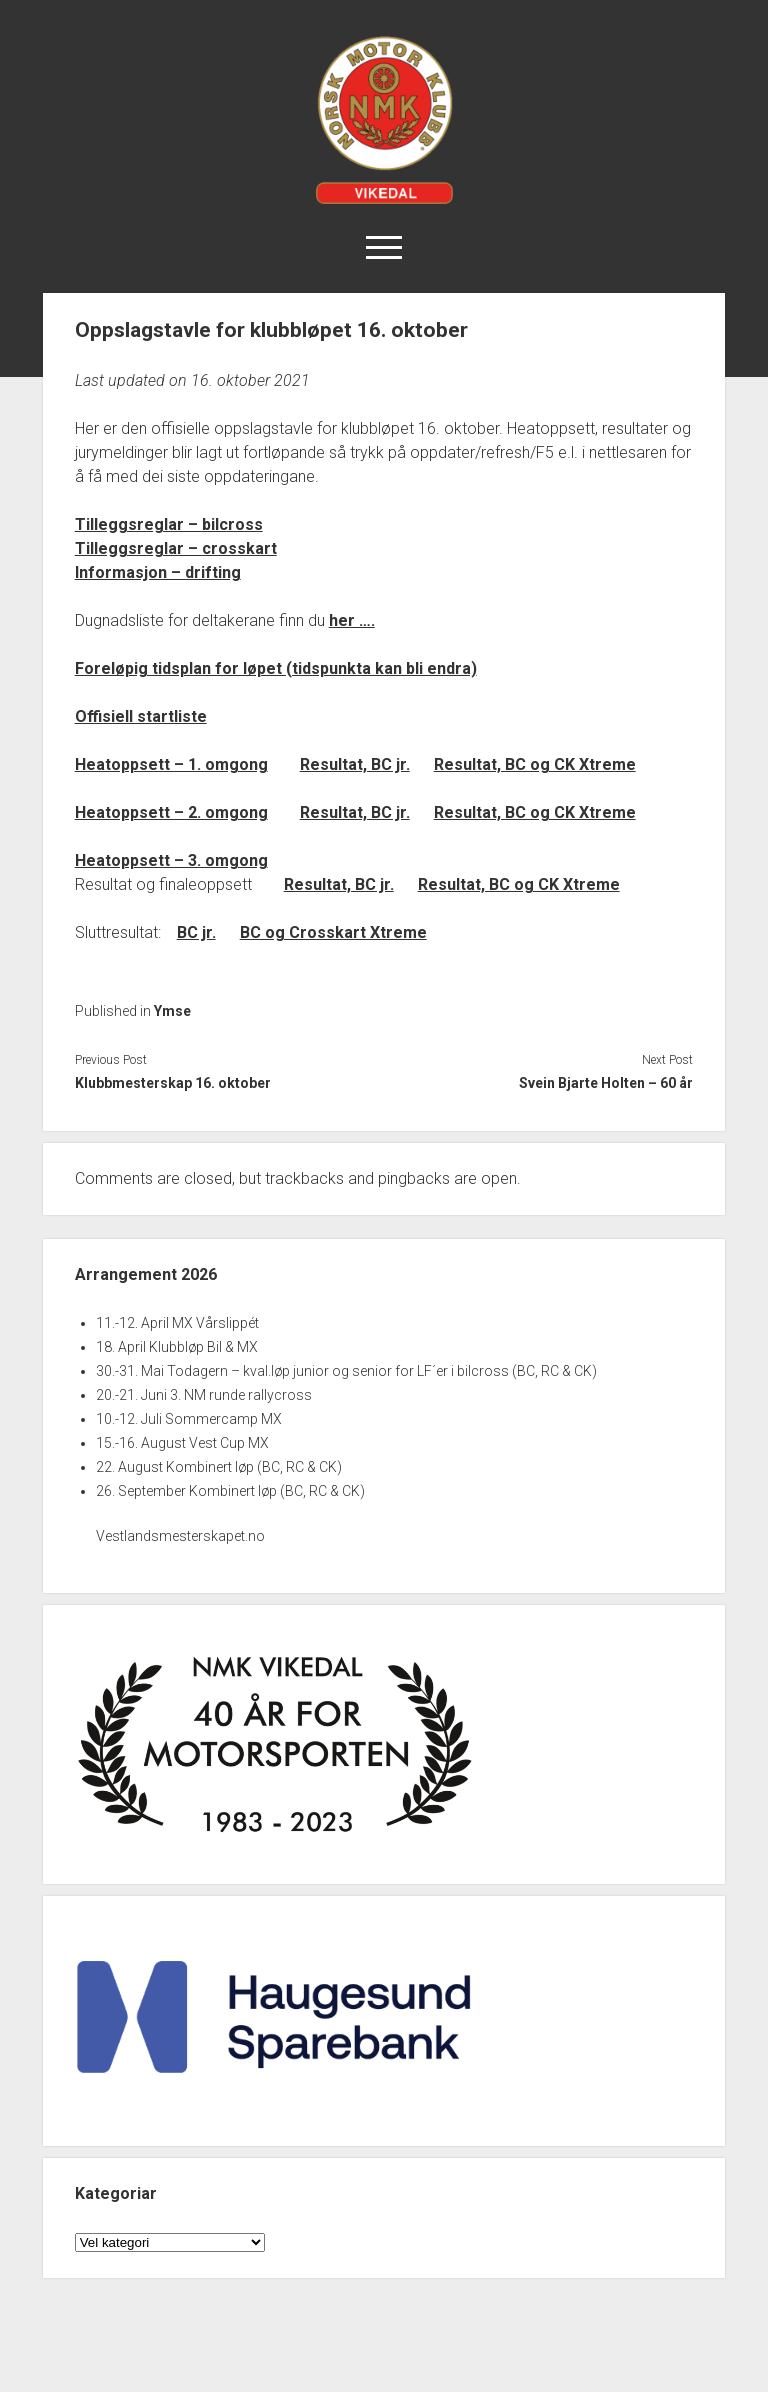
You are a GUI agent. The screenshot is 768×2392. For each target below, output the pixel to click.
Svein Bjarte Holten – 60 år (606, 1083)
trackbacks (304, 1178)
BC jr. (196, 932)
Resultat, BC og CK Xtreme (535, 764)
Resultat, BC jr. (355, 764)
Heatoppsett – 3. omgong (171, 860)
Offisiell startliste (141, 716)
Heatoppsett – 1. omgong (171, 764)
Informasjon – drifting (158, 572)
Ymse (172, 1011)
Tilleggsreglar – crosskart (176, 548)
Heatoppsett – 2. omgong (171, 812)
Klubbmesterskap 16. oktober (173, 1083)
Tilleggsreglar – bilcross (169, 524)
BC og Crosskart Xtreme (333, 932)
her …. (352, 620)
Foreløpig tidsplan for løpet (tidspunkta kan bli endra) (276, 668)
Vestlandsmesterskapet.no (180, 1536)
